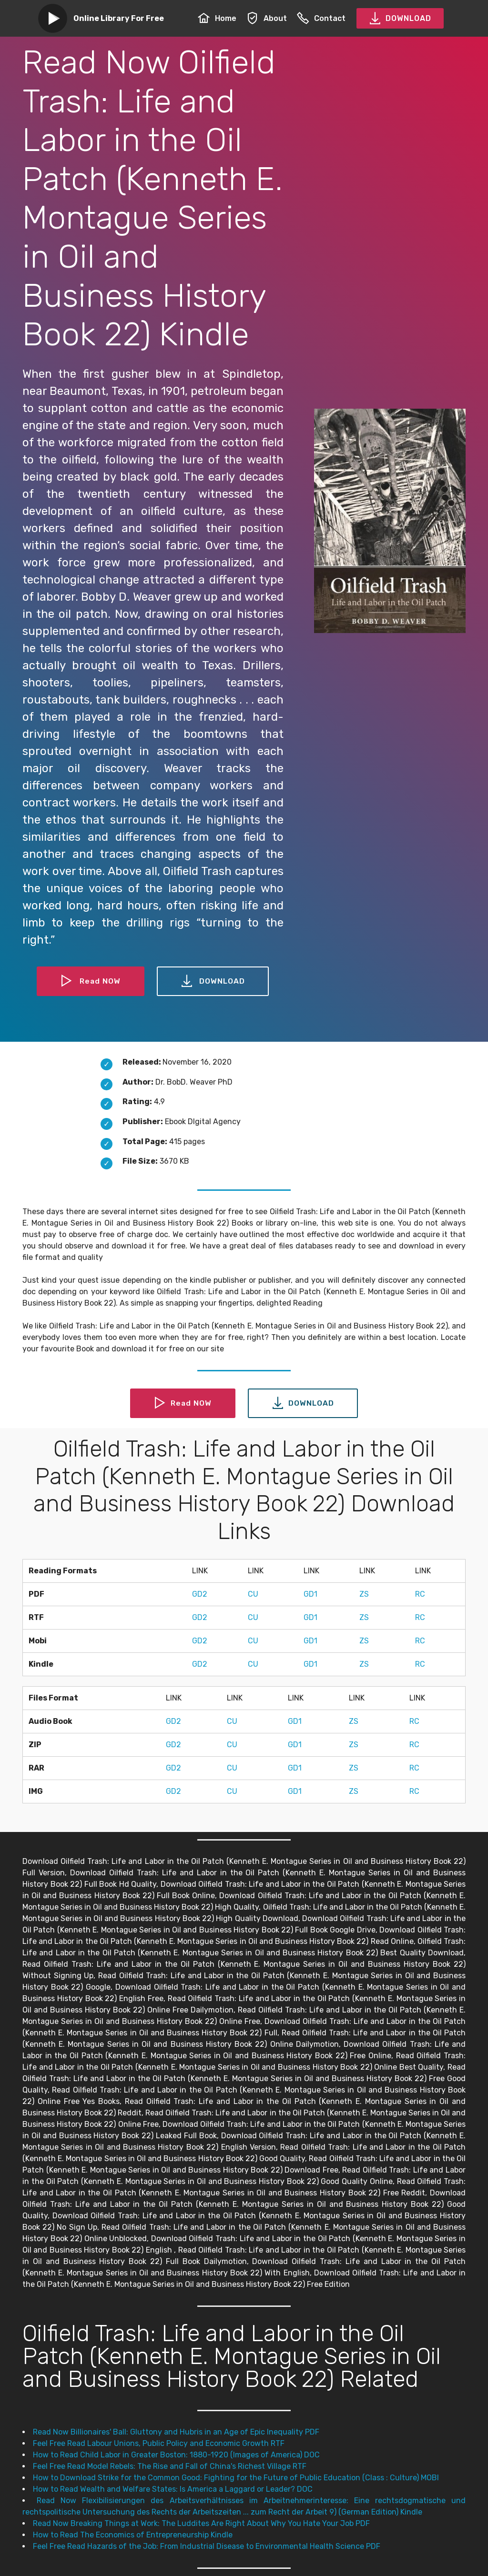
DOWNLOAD (400, 18)
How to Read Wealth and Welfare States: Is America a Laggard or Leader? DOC (173, 2489)
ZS (364, 1594)
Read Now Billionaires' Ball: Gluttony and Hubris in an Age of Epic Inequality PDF (176, 2431)
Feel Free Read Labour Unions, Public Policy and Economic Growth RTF (159, 2443)
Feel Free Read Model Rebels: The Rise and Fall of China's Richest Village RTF (169, 2466)
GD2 (199, 1594)
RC (420, 1594)
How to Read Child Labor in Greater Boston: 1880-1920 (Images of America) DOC (176, 2454)
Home (217, 18)
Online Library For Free (118, 18)
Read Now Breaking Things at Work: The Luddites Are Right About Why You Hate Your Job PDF (201, 2523)
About (266, 18)
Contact (321, 18)
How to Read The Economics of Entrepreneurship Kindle (133, 2534)
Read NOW (90, 981)
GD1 (310, 1594)
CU (253, 1594)
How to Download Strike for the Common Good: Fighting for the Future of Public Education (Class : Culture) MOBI (236, 2477)
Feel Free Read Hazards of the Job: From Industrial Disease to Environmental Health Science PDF (206, 2546)
